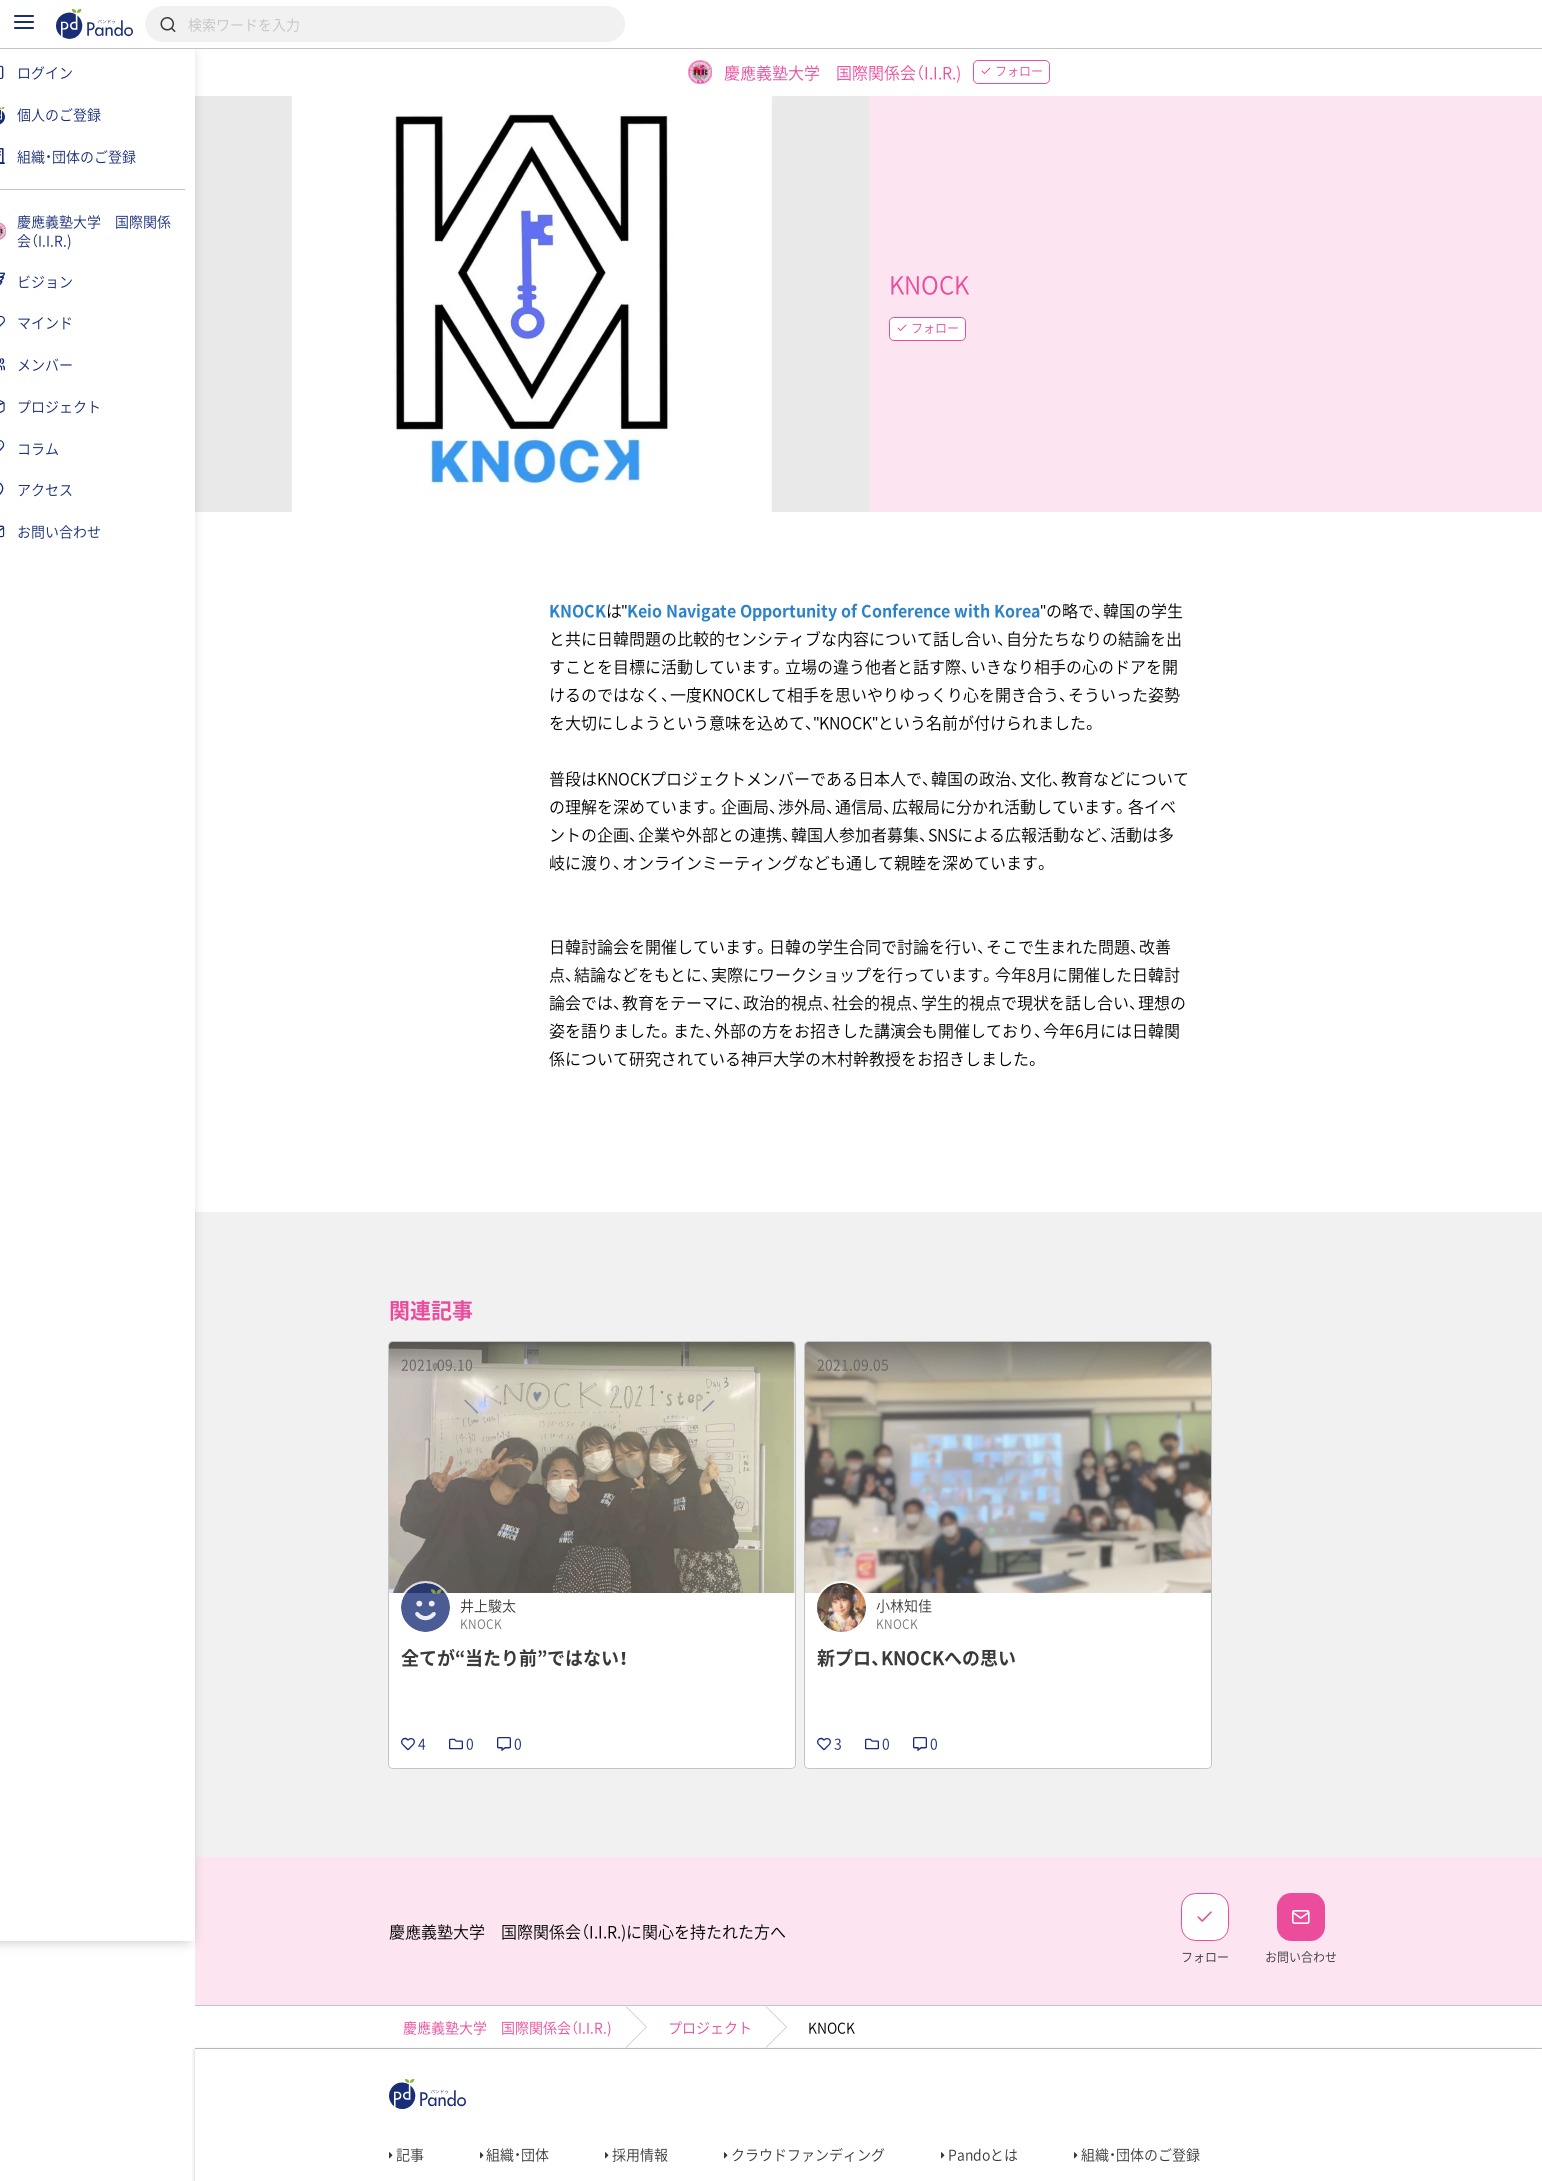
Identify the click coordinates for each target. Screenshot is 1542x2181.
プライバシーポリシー (569, 2157)
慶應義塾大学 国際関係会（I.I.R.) (519, 1959)
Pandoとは (992, 2086)
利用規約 (426, 2157)
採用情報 (649, 2086)
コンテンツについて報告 (885, 2157)
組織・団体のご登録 (1150, 2086)
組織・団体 (527, 2086)
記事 (418, 2086)
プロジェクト (722, 1959)
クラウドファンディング (817, 2086)
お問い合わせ (724, 2157)
